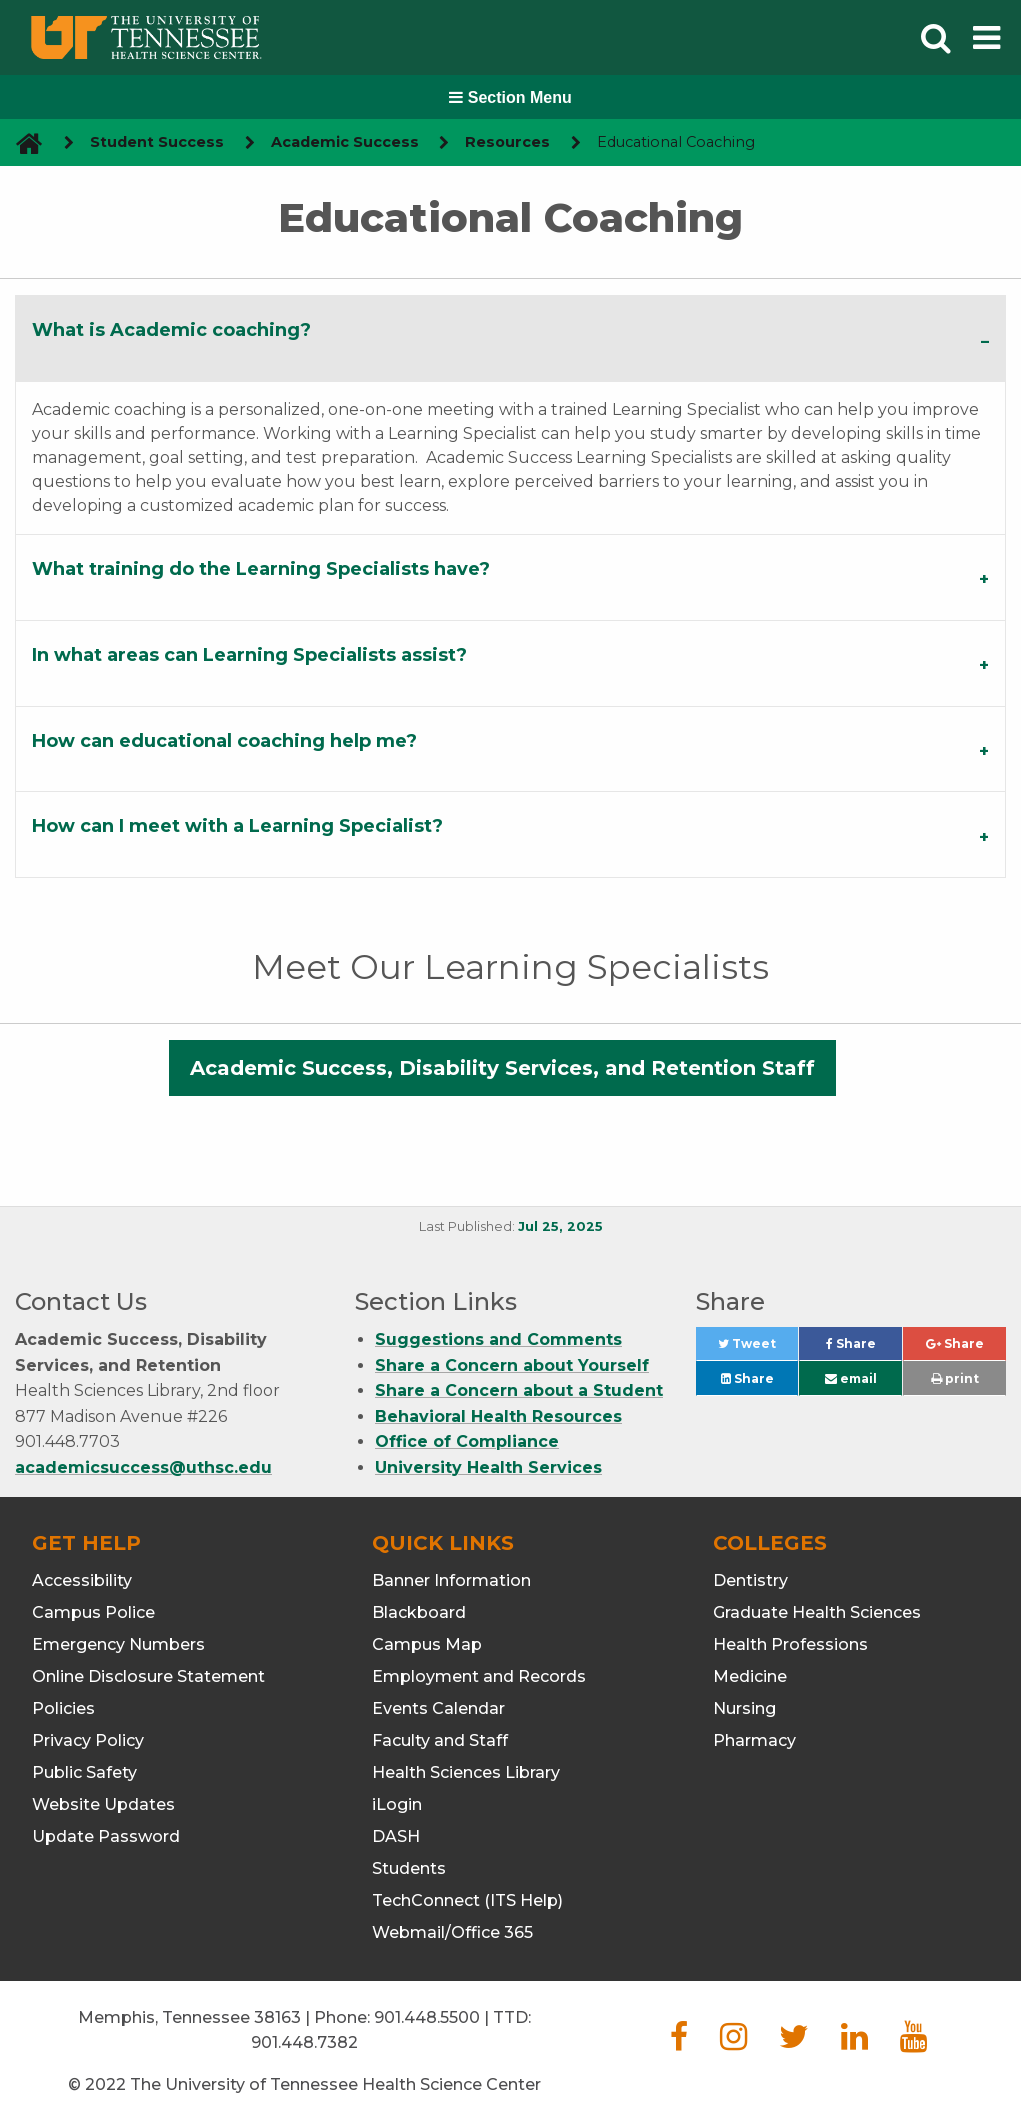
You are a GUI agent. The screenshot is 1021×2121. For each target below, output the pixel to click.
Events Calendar (438, 1708)
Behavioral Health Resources (498, 1416)
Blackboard (419, 1612)
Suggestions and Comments (498, 1339)
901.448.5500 (427, 2017)
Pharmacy (754, 1740)
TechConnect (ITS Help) (467, 1900)
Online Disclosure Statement (148, 1676)
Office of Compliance (467, 1441)
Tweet (758, 1348)
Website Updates (103, 1804)
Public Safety (84, 1772)
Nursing (744, 1708)
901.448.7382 (304, 2042)
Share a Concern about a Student (519, 1390)
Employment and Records (479, 1676)
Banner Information (451, 1580)
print (955, 1378)
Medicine (750, 1676)
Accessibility (82, 1580)
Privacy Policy (88, 1740)
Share (864, 1348)
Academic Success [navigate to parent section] (345, 142)
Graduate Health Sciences (817, 1612)
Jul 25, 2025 (560, 1226)
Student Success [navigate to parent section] (157, 142)
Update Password (106, 1836)
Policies (63, 1708)
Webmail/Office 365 (452, 1932)
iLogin (397, 1804)
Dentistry (750, 1580)
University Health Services (488, 1467)
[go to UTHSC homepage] (21, 142)
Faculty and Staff (440, 1740)
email (851, 1378)
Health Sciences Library (466, 1772)
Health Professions (790, 1644)
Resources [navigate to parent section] (507, 142)
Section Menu (510, 97)
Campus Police (93, 1612)
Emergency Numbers (118, 1644)
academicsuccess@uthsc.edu (143, 1467)
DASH (396, 1836)
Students (409, 1868)
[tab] (510, 338)
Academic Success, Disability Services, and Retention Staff (502, 1068)
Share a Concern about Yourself (512, 1365)
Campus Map (427, 1644)
